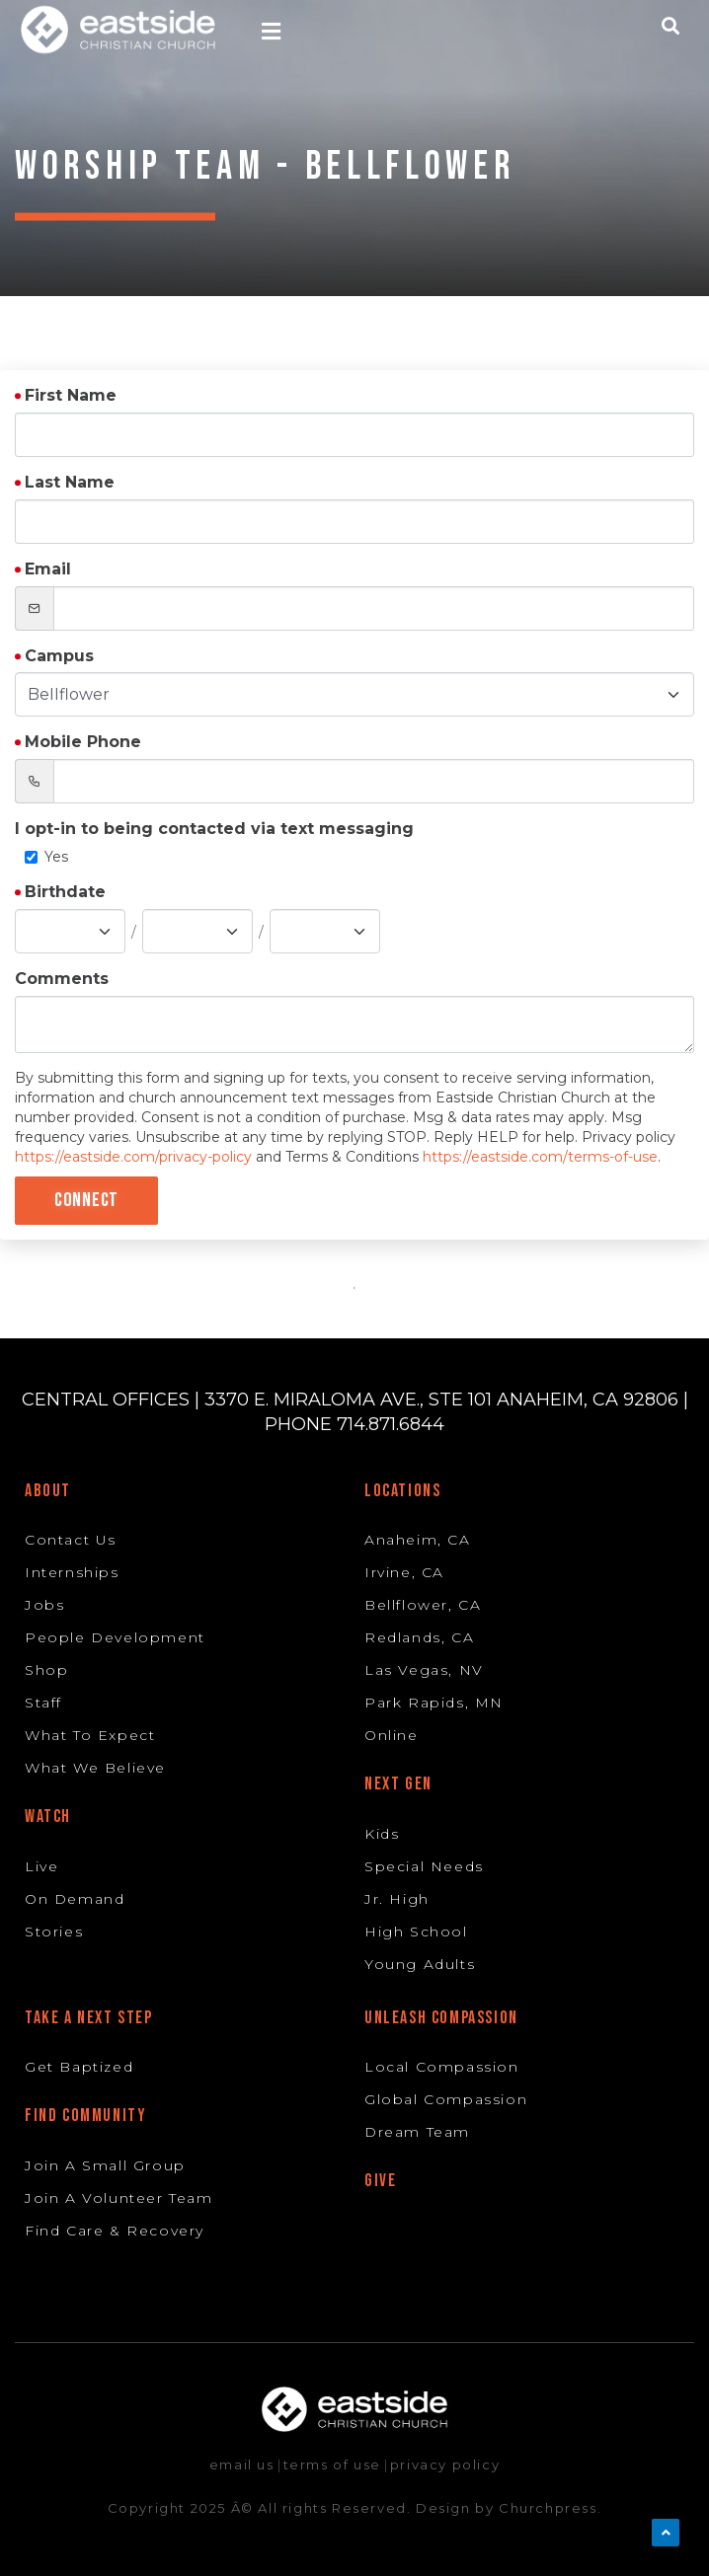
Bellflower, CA (422, 1605)
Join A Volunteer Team (119, 2198)
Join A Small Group (105, 2165)
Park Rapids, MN (434, 1702)
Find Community (85, 2115)
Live (41, 1866)
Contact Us (71, 1540)
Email (48, 569)
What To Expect (90, 1735)
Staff (43, 1702)
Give (380, 2180)
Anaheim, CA (417, 1540)
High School (416, 1931)
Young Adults (419, 1964)
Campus (59, 655)
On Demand (74, 1899)
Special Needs (424, 1866)
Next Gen (398, 1784)
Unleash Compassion (441, 2018)
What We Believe (95, 1768)
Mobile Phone (83, 741)
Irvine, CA (404, 1572)
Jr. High (397, 1899)
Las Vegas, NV (424, 1670)
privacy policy (445, 2464)
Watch (48, 1816)
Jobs (44, 1605)
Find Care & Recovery (114, 2230)
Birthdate (65, 891)
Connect (86, 1200)
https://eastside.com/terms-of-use (540, 1157)
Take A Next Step (89, 2018)
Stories (54, 1931)
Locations (402, 1490)
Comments (62, 978)
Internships (72, 1572)
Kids (381, 1834)
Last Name (70, 482)
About (48, 1490)
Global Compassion (445, 2099)
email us (242, 2464)
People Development (115, 1637)
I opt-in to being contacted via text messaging (214, 828)
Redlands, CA (419, 1637)
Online (391, 1735)
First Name (71, 395)
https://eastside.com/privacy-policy (133, 1157)
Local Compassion (441, 2067)
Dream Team (417, 2132)
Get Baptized (79, 2067)
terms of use (332, 2464)
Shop (46, 1670)
